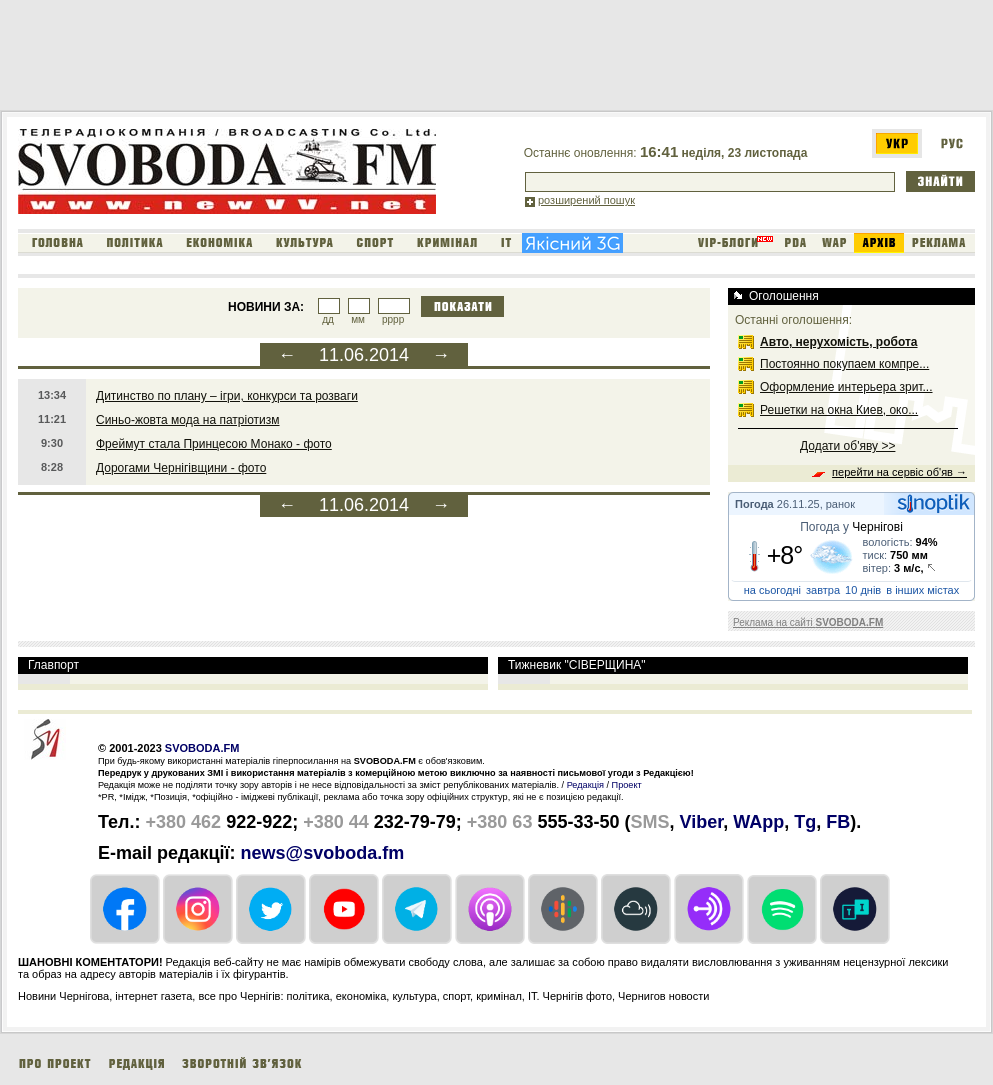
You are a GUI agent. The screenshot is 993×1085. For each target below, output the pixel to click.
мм (358, 319)
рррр (393, 319)
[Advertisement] (364, 59)
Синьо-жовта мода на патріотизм (188, 420)
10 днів (863, 590)
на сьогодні (772, 590)
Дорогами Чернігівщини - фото (181, 468)
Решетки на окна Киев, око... (839, 410)
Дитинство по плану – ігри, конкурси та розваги (227, 396)
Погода (754, 504)
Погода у (851, 527)
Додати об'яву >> (847, 446)
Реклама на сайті (808, 622)
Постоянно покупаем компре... (844, 364)
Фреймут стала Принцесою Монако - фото (214, 444)
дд (328, 319)
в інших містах (922, 590)
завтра (823, 590)
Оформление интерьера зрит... (846, 387)
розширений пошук (586, 200)
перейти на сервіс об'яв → (899, 472)
